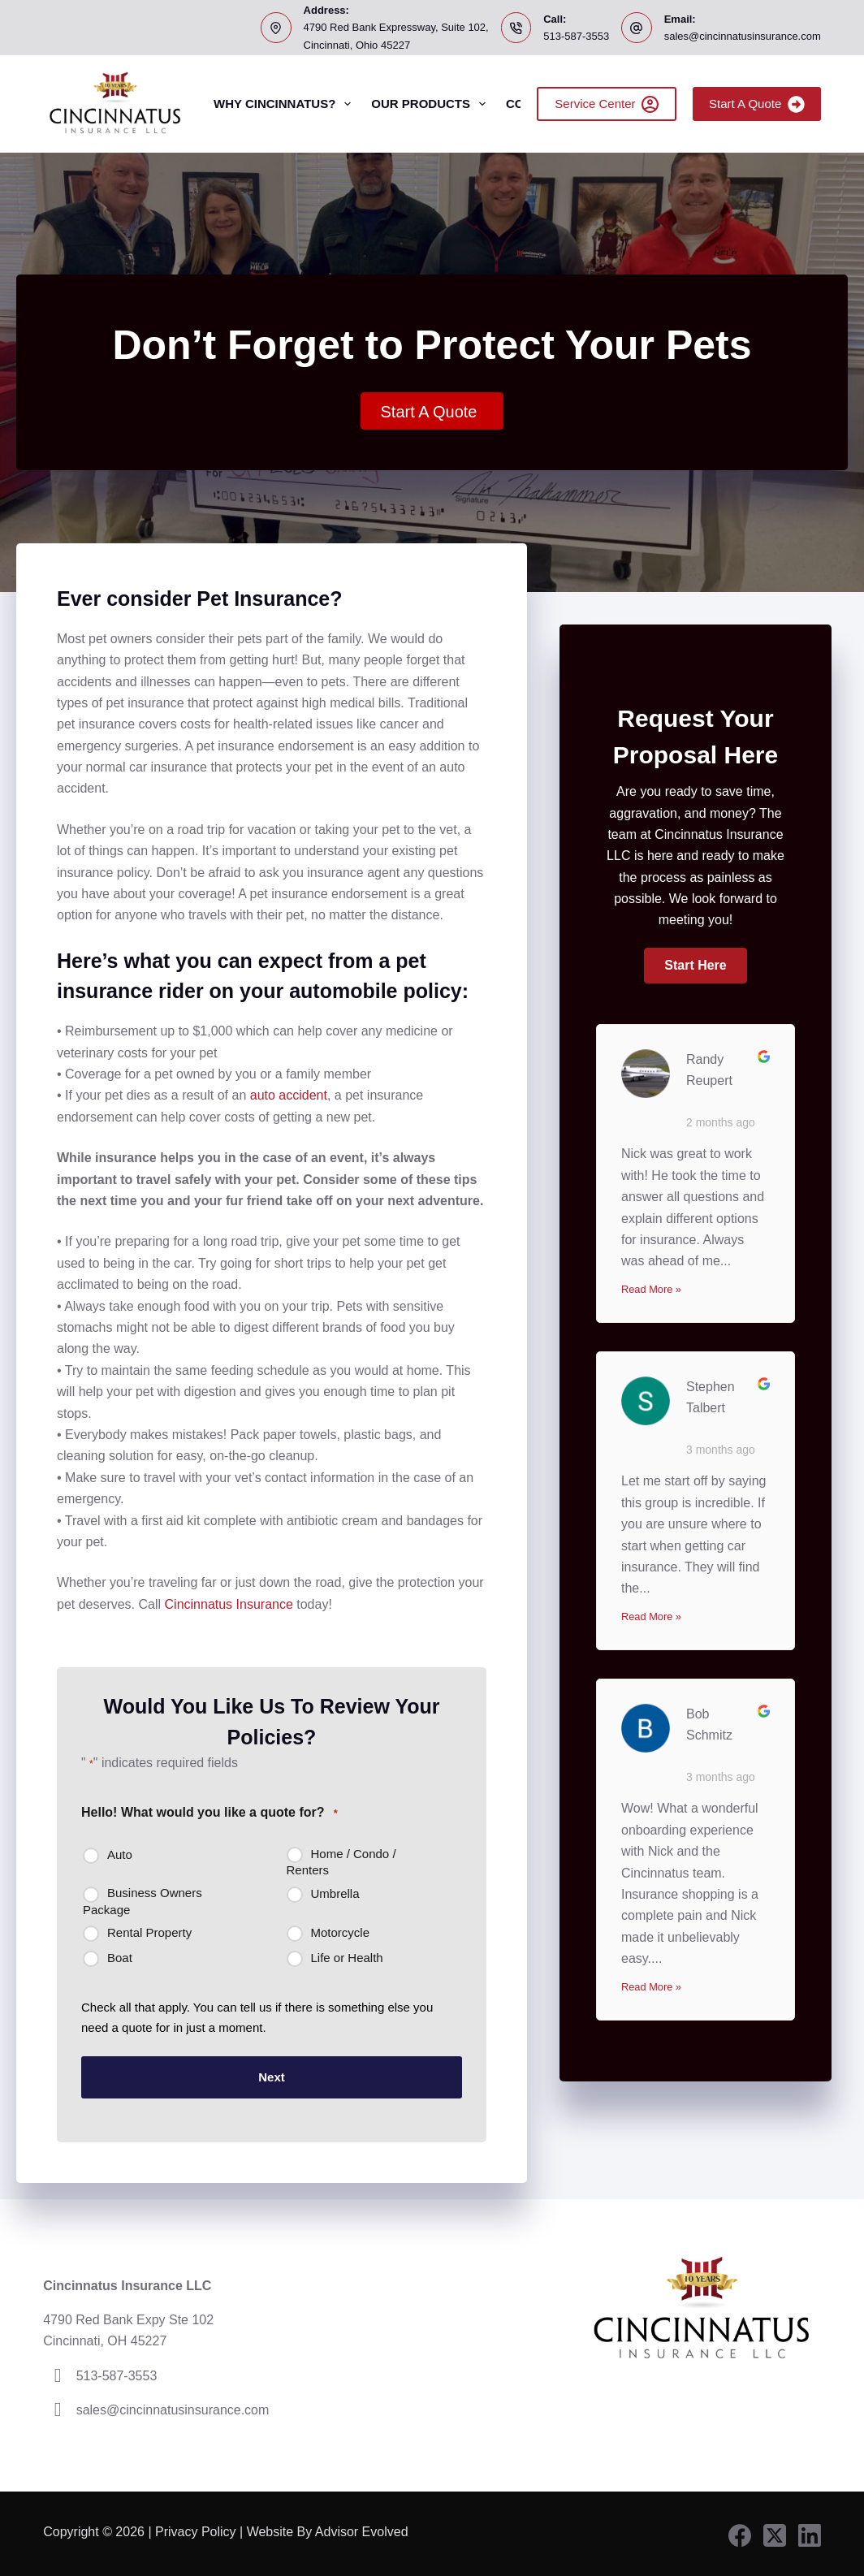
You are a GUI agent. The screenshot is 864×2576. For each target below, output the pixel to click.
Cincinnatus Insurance (229, 1604)
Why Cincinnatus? (285, 104)
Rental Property (149, 1932)
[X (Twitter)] (774, 2532)
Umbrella (335, 1893)
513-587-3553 (576, 36)
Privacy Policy (195, 2528)
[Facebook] (739, 2532)
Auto (119, 1854)
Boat (119, 1957)
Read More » (651, 1289)
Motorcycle (340, 1932)
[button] (695, 965)
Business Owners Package (142, 1901)
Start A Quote (757, 104)
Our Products (431, 104)
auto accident (288, 1095)
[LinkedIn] (809, 2532)
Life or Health (347, 1957)
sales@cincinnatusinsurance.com (742, 36)
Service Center (607, 104)
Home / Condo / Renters (341, 1862)
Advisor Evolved (363, 2528)
